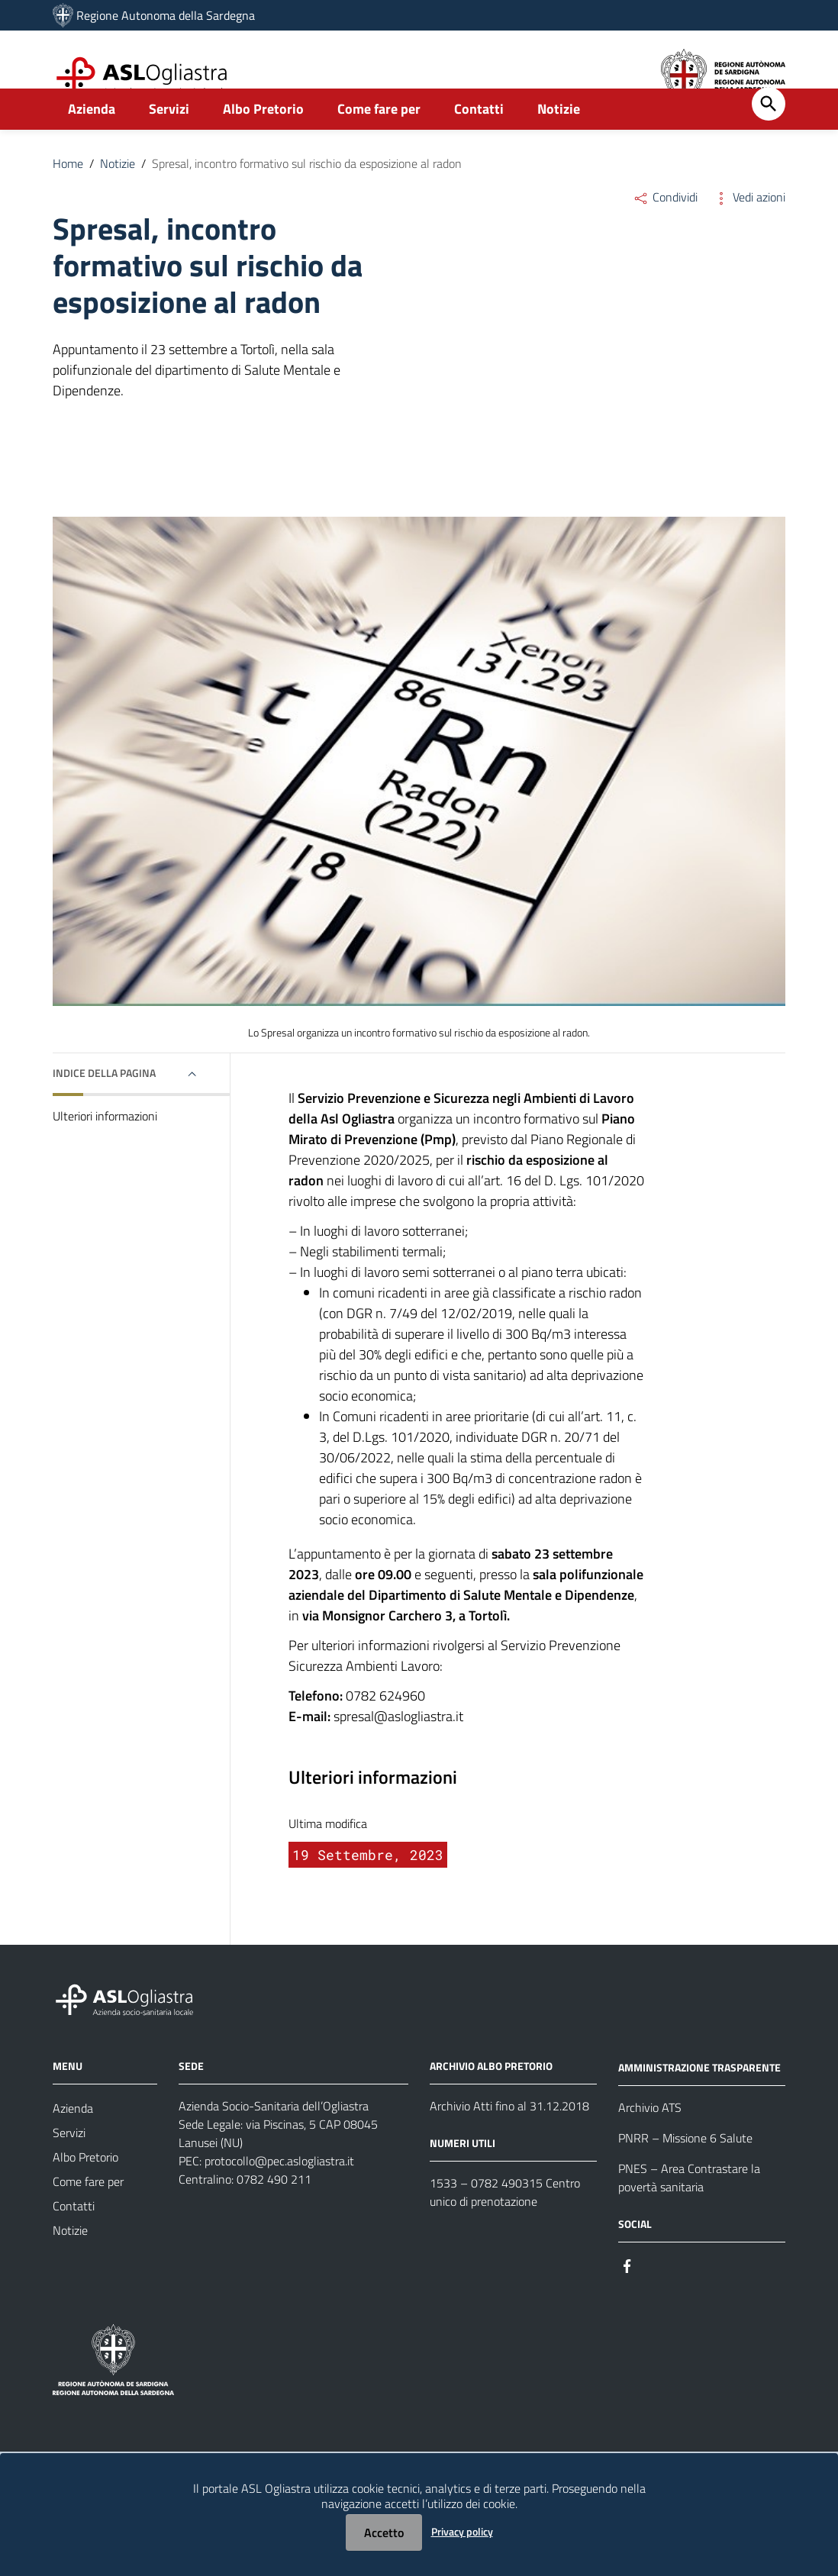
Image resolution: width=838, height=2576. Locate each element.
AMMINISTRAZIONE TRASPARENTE (699, 2101)
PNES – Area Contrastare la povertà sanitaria (689, 2211)
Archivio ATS (650, 2141)
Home (68, 197)
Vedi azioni (749, 230)
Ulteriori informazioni (105, 1149)
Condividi (665, 230)
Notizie (558, 142)
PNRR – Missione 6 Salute (685, 2171)
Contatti (479, 142)
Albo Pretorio (263, 142)
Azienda (91, 142)
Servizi (169, 142)
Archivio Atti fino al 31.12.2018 (509, 2139)
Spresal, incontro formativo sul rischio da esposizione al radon (307, 197)
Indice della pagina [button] (104, 1106)
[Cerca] (768, 137)
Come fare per (379, 142)
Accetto (384, 2532)
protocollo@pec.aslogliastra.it (279, 2194)
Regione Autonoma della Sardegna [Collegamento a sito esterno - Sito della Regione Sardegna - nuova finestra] (165, 15)
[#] (627, 2298)
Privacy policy (462, 2531)
